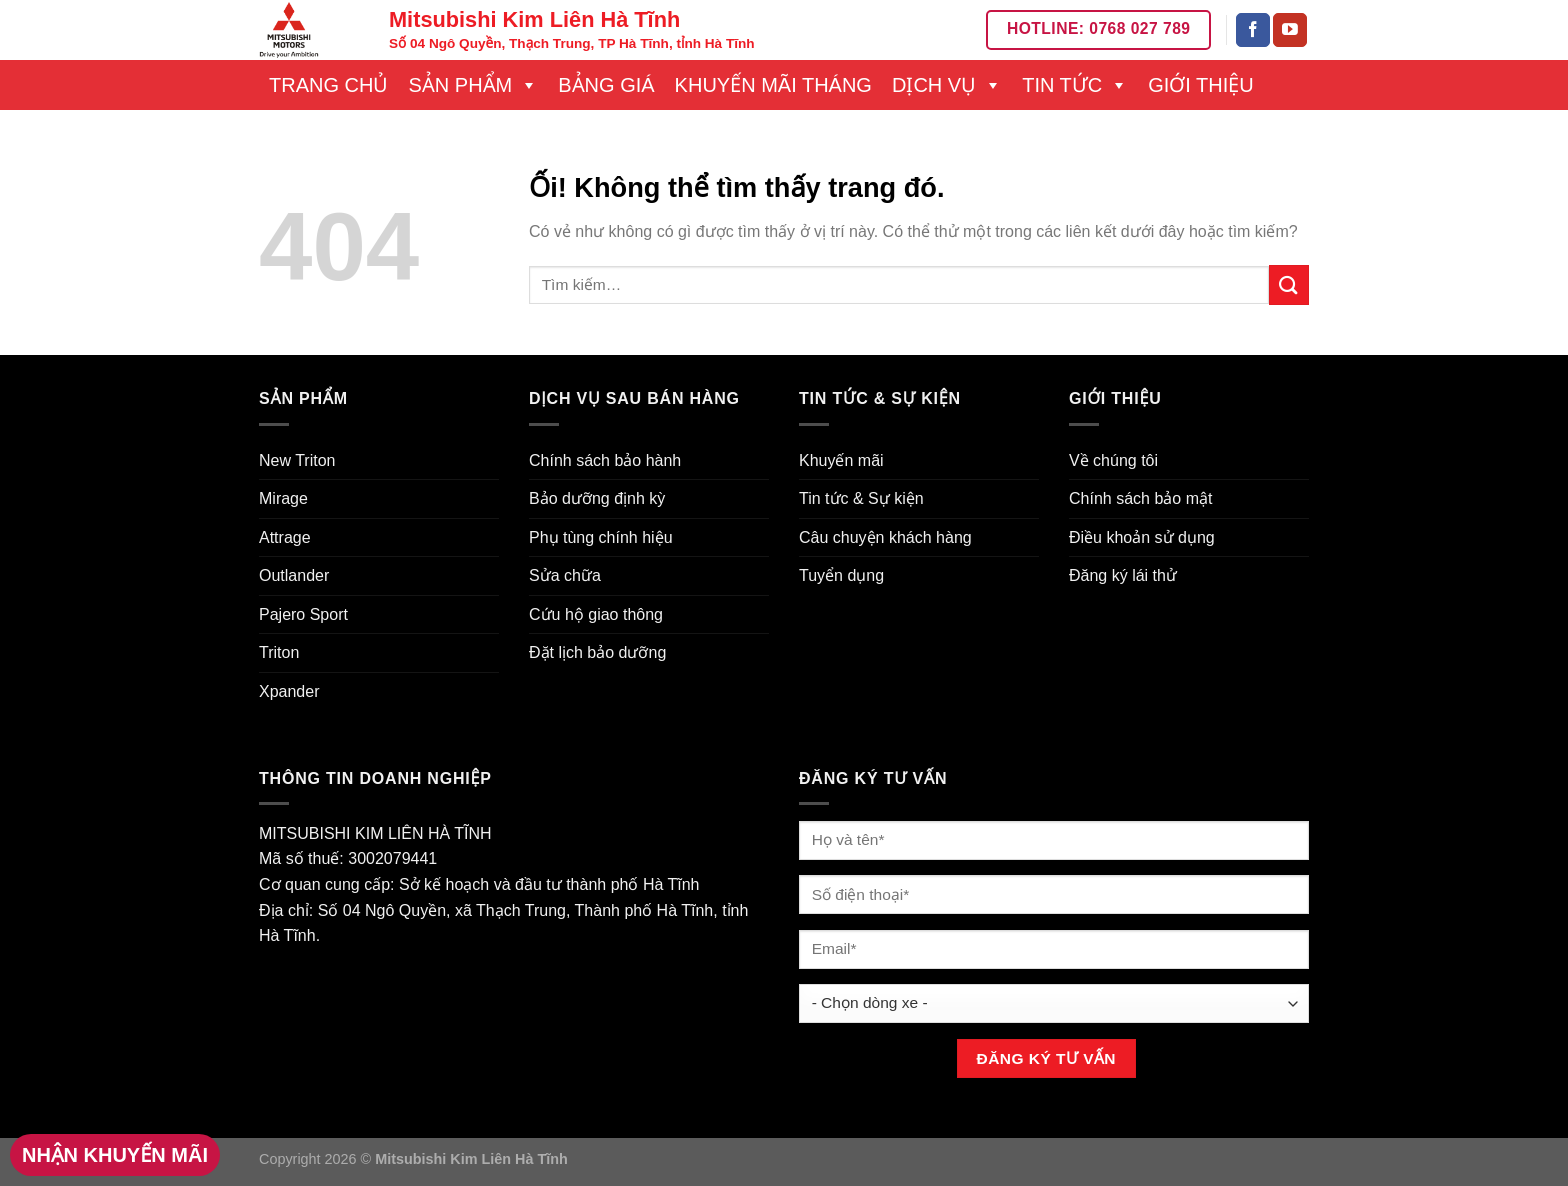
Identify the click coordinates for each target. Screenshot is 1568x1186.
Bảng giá (606, 85)
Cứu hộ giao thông (596, 614)
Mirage (283, 498)
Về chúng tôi (1113, 460)
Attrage (285, 537)
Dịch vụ (947, 85)
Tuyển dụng (841, 575)
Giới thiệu (1201, 85)
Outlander (294, 575)
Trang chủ (328, 85)
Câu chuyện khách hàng (885, 537)
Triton (279, 652)
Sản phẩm (473, 85)
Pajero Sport (303, 614)
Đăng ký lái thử (1123, 575)
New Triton (297, 460)
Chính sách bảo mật (1140, 498)
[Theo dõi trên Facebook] (1253, 30)
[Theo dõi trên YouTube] (1290, 30)
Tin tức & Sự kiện (861, 498)
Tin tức (1075, 85)
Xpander (289, 691)
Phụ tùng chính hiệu (601, 537)
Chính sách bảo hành (605, 460)
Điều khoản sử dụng (1142, 537)
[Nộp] (1289, 284)
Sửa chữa (565, 575)
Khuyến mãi (841, 460)
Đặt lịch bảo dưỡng (597, 652)
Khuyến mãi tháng (773, 85)
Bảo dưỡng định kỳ (597, 498)
